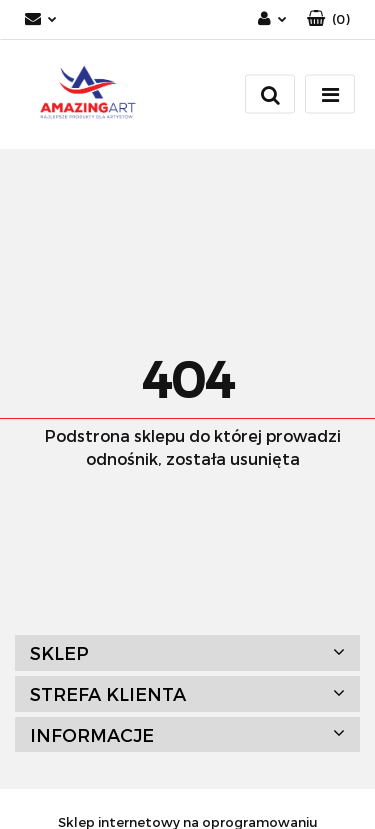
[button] (328, 19)
